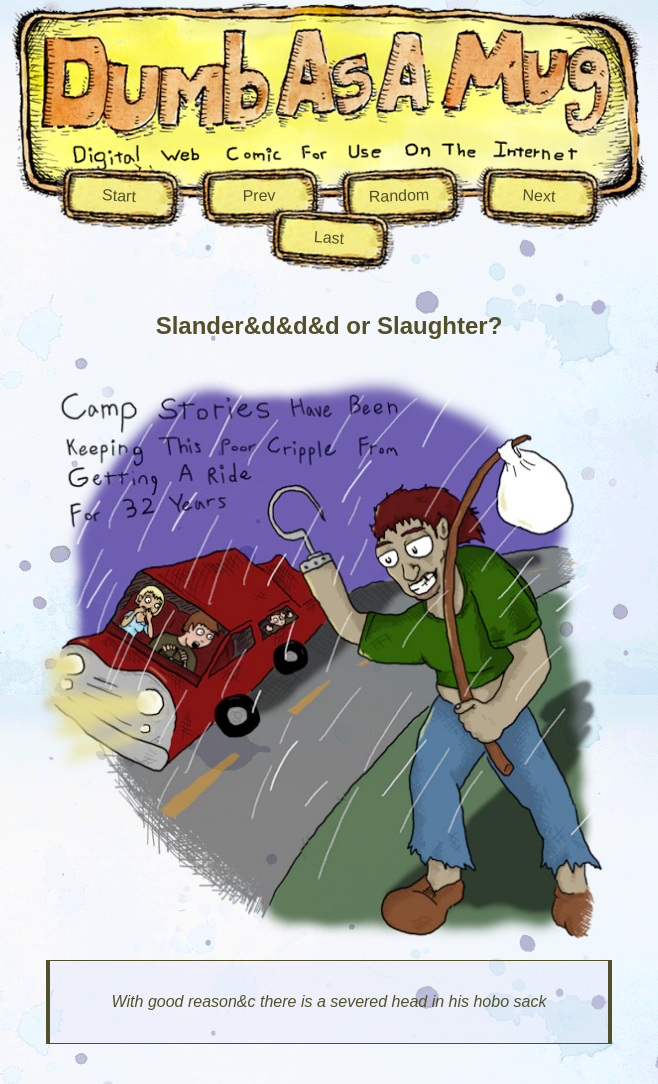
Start (119, 195)
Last (328, 237)
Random (398, 195)
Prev (258, 195)
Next (539, 195)
